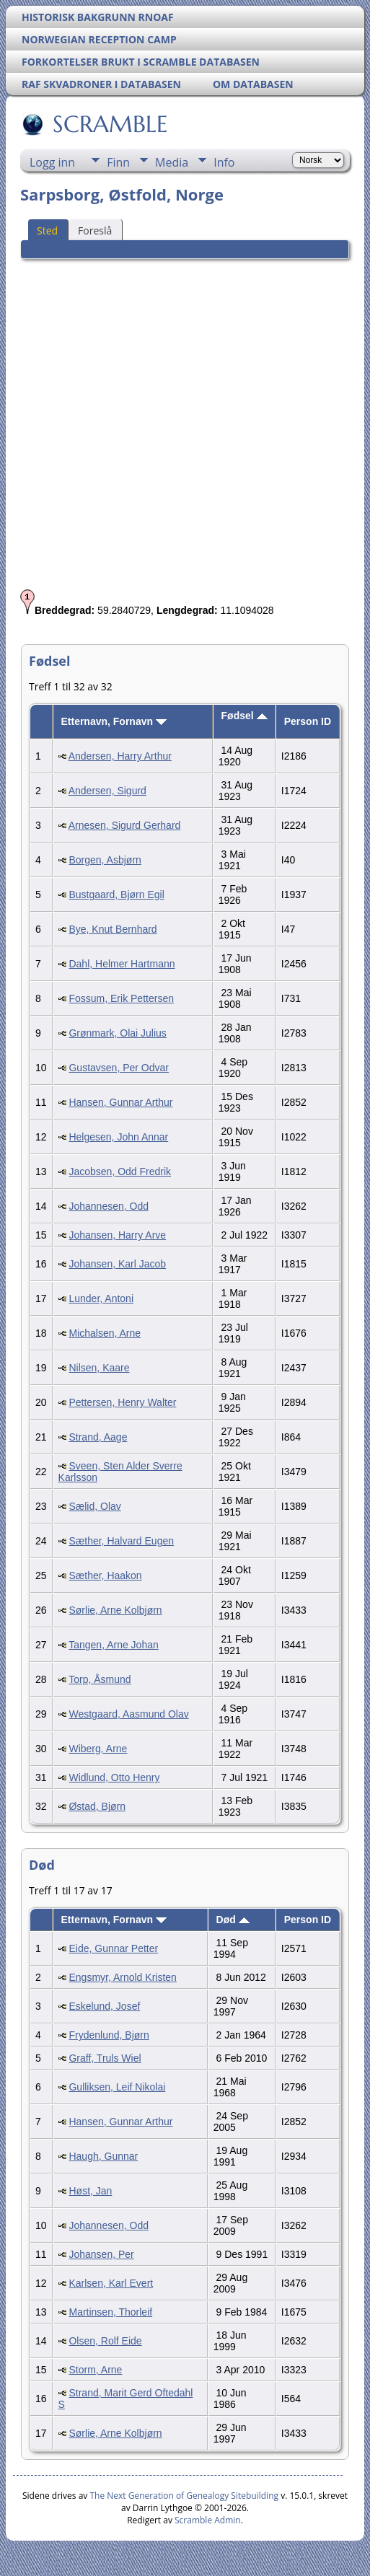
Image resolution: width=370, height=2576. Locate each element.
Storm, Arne (95, 2369)
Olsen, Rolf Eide (105, 2341)
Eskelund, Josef (104, 2006)
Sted (47, 230)
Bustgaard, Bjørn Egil (116, 894)
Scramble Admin (208, 2520)
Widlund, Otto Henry (114, 1777)
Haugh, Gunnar (103, 2156)
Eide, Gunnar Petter (113, 1948)
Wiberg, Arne (98, 1748)
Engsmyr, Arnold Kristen (122, 1977)
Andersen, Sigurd (107, 790)
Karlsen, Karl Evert (111, 2283)
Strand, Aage (98, 1437)
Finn (118, 162)
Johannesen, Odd (109, 1206)
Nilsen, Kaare (99, 1367)
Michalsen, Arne (105, 1333)
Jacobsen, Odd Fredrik (120, 1171)
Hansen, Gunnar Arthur (120, 1102)
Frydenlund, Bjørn (109, 2035)
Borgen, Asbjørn (105, 860)
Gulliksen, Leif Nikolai (117, 2087)
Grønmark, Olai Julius (117, 1033)
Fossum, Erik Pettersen (121, 998)
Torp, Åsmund (100, 1679)
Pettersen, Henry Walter (122, 1402)
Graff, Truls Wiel (105, 2058)
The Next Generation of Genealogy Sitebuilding (183, 2495)
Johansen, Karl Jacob (117, 1264)
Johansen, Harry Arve (117, 1235)
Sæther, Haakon (105, 1575)
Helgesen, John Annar (118, 1137)
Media (171, 162)
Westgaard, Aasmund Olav (128, 1714)
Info (223, 162)
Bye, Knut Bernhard (113, 929)
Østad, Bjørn (97, 1806)
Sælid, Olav (94, 1506)
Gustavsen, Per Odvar (119, 1067)
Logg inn (52, 162)
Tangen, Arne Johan (114, 1644)
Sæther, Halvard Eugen (121, 1541)
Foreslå (95, 230)
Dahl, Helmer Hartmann (122, 964)
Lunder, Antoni (101, 1298)
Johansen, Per (101, 2254)
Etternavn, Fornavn (113, 721)
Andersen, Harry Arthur (120, 756)
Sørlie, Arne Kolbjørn (115, 1610)
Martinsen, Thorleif (110, 2312)
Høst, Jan (90, 2191)
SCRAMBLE (109, 124)
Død (233, 1919)
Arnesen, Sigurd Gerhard (125, 825)
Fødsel (244, 715)
